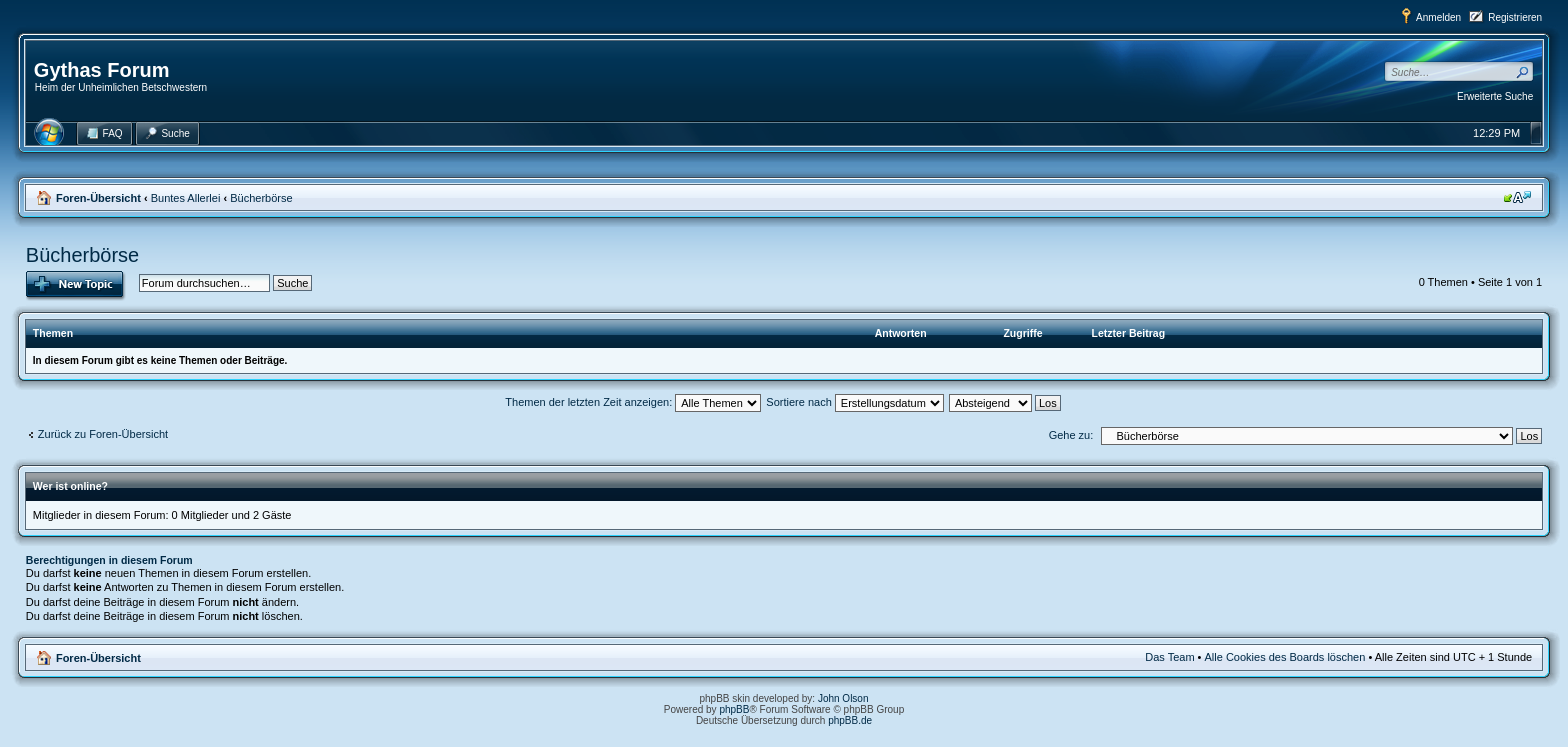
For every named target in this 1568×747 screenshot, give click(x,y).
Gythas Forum (102, 70)
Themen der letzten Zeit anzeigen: (633, 402)
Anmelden (1438, 17)
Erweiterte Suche (1495, 96)
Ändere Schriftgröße (1517, 197)
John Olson (843, 698)
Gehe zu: (1071, 435)
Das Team (1169, 657)
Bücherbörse (261, 198)
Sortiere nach (854, 402)
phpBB (734, 709)
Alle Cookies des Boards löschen (1285, 657)
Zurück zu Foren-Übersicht (103, 434)
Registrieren (1515, 17)
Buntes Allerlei (186, 198)
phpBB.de (850, 720)
